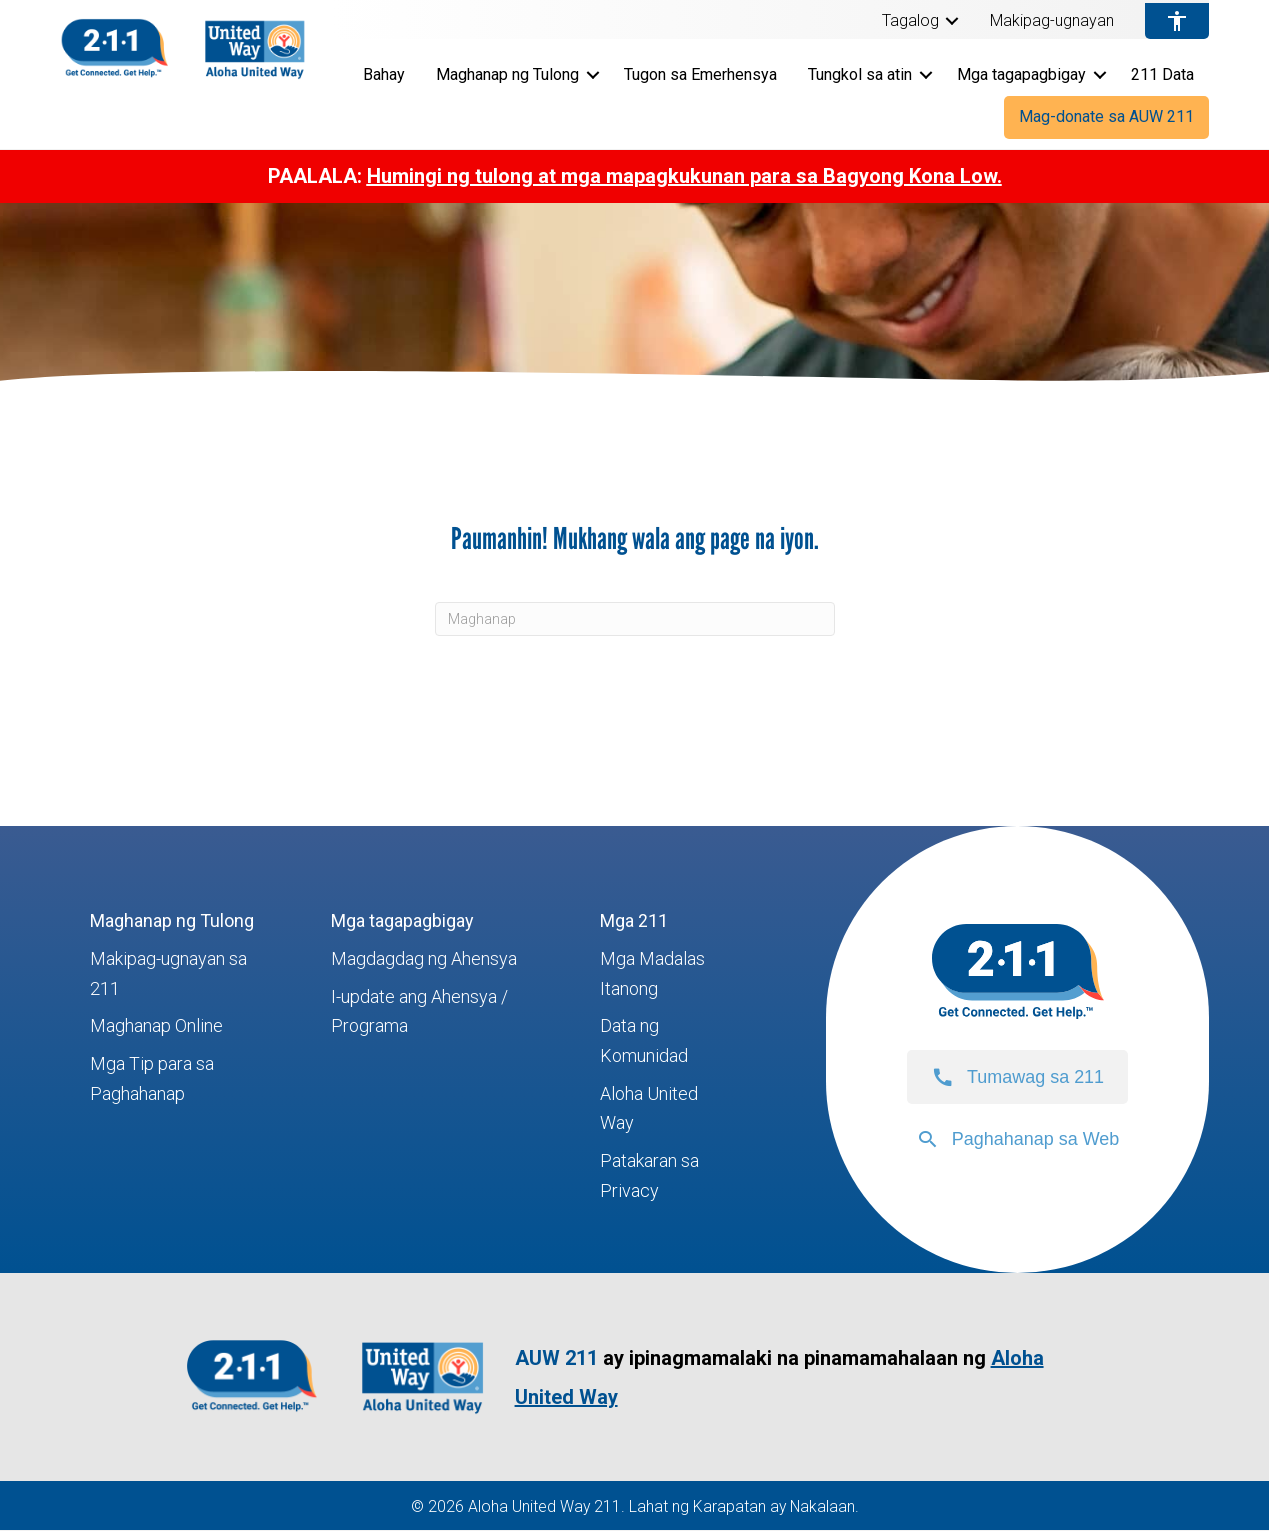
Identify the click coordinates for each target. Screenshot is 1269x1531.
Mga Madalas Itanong (652, 973)
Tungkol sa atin (860, 74)
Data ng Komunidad (644, 1040)
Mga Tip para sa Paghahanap (152, 1078)
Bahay (384, 74)
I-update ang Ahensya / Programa (419, 1011)
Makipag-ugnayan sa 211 (168, 973)
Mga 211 (634, 920)
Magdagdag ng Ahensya (424, 958)
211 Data (1162, 74)
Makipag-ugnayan (1052, 21)
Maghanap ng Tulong (507, 74)
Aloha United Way (649, 1108)
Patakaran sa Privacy (649, 1175)
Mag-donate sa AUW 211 (1106, 116)
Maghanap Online (156, 1025)
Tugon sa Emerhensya (700, 74)
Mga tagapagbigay (1021, 74)
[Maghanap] (635, 619)
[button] (952, 21)
